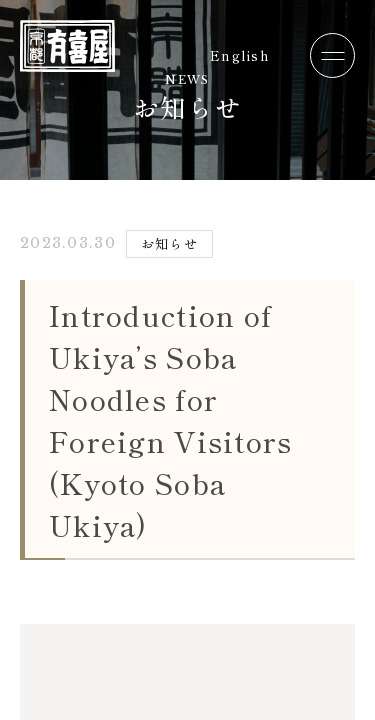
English (240, 55)
